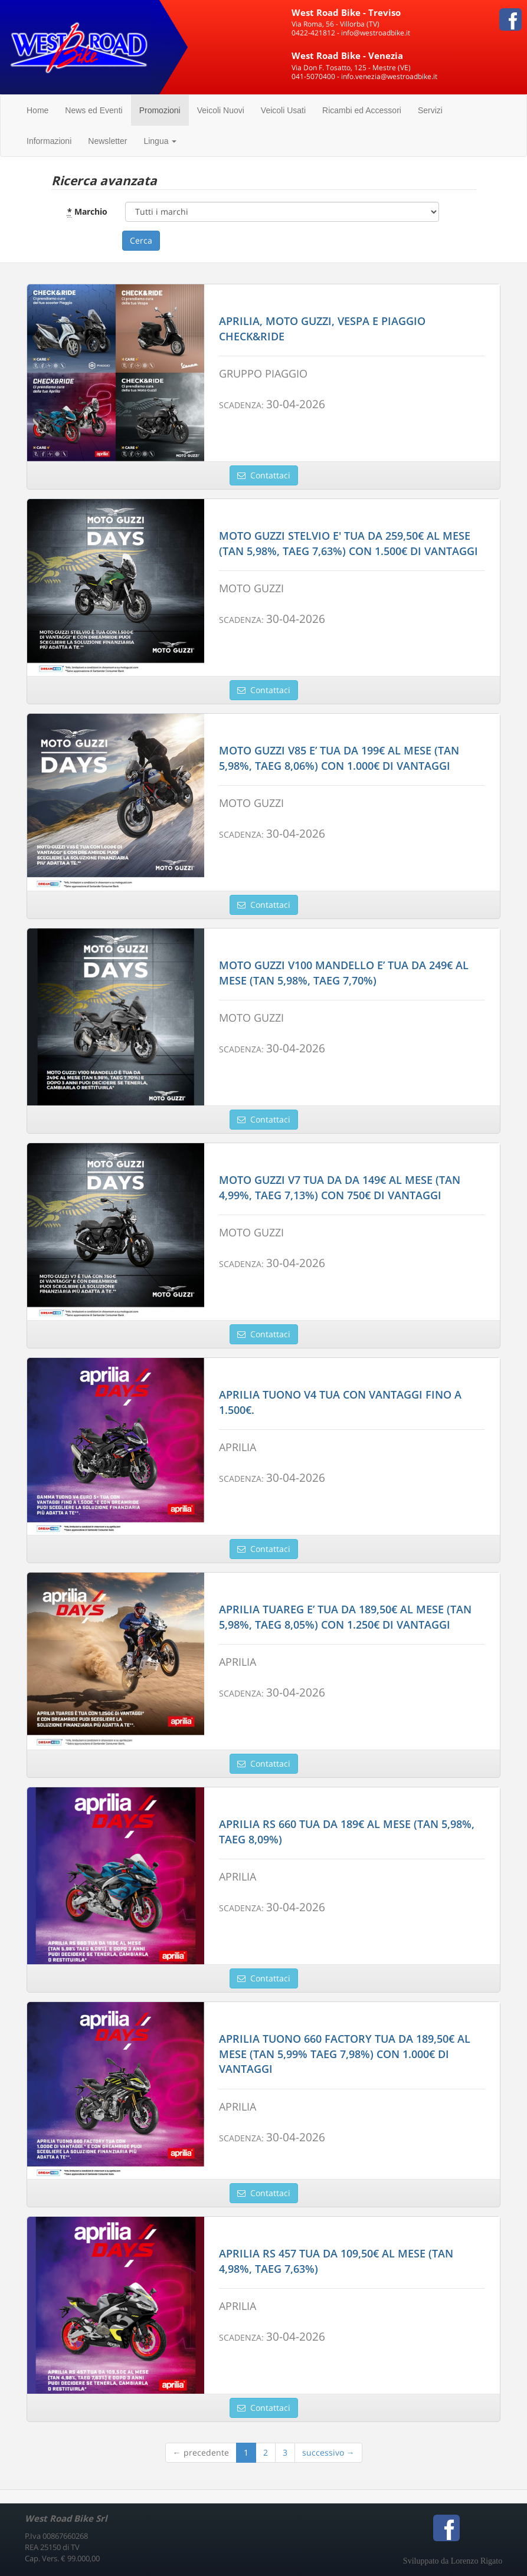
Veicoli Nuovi (220, 110)
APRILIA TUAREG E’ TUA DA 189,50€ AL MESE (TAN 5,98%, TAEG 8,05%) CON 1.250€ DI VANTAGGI (345, 1617)
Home (37, 110)
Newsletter (107, 141)
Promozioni (160, 110)
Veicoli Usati (283, 110)
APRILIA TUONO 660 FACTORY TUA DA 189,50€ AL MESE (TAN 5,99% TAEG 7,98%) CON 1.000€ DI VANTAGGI (344, 2054)
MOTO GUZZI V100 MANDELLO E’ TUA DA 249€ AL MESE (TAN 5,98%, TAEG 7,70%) (344, 972)
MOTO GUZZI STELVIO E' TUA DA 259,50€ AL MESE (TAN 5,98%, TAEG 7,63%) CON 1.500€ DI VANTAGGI (348, 543)
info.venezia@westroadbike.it (389, 76)
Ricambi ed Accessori (361, 110)
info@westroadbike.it (375, 33)
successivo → (328, 2452)
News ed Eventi (93, 110)
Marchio (87, 212)
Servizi (430, 110)
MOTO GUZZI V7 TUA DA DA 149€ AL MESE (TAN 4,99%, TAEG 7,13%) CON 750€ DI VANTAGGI (339, 1187)
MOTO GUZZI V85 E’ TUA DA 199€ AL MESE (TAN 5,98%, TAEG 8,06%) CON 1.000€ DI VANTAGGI (339, 758)
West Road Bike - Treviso (346, 12)
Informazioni (49, 141)
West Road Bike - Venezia (347, 55)
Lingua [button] (159, 141)
